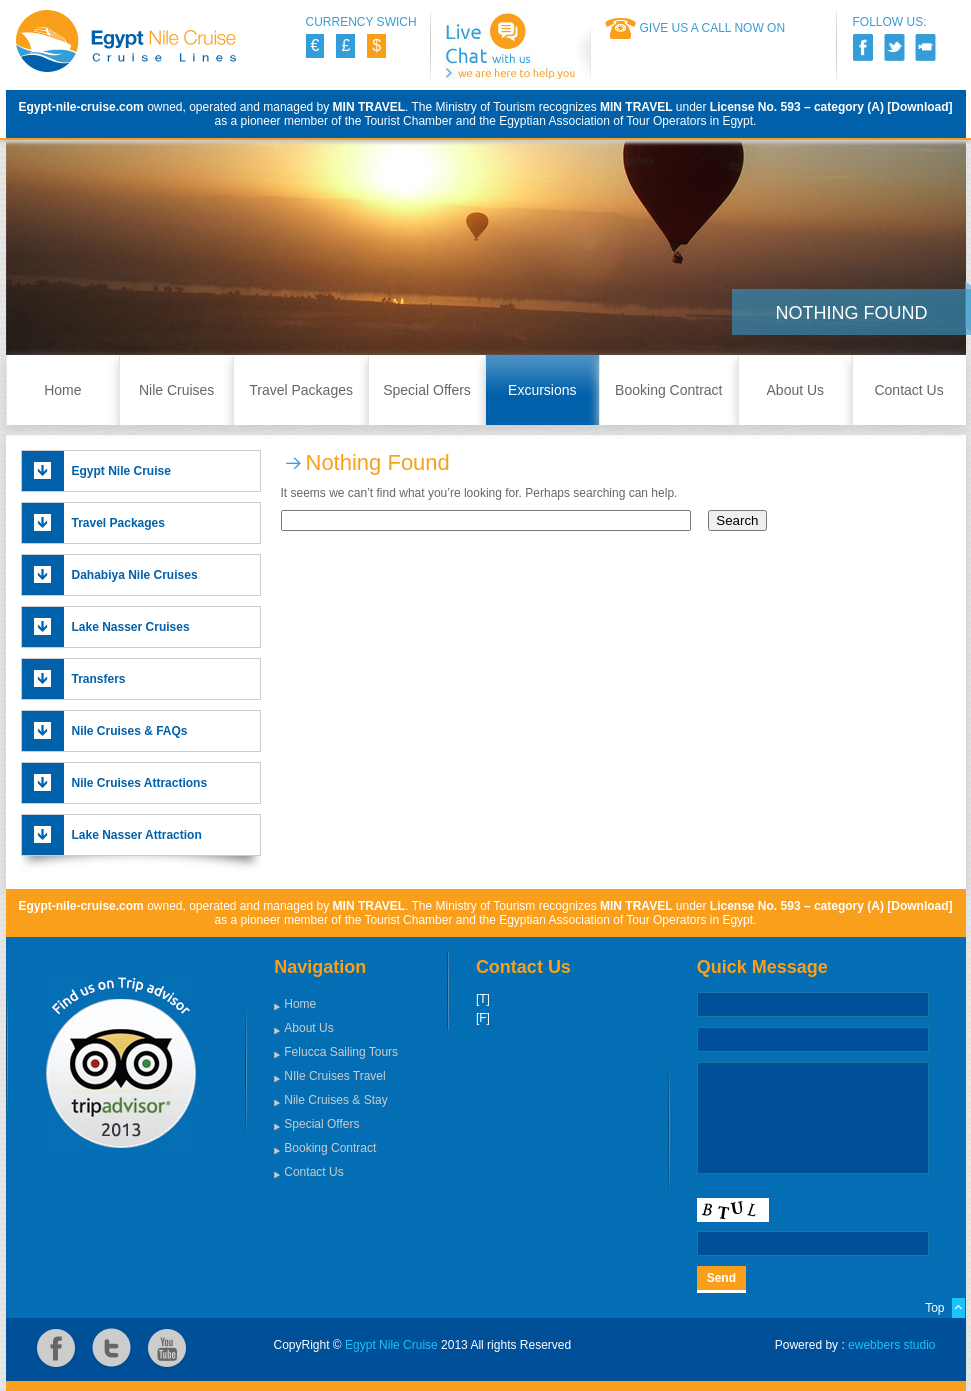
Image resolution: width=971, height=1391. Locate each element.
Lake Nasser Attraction (137, 835)
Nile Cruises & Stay (335, 1100)
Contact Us (908, 390)
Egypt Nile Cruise (121, 471)
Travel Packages (301, 390)
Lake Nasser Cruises (131, 627)
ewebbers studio (891, 1345)
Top (934, 1308)
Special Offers (427, 390)
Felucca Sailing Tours (341, 1052)
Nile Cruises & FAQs (130, 731)
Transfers (99, 679)
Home (62, 390)
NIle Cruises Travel (334, 1076)
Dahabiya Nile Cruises (135, 575)
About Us (796, 390)
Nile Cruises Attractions (140, 783)
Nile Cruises (176, 390)
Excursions (542, 390)
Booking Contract (668, 390)
